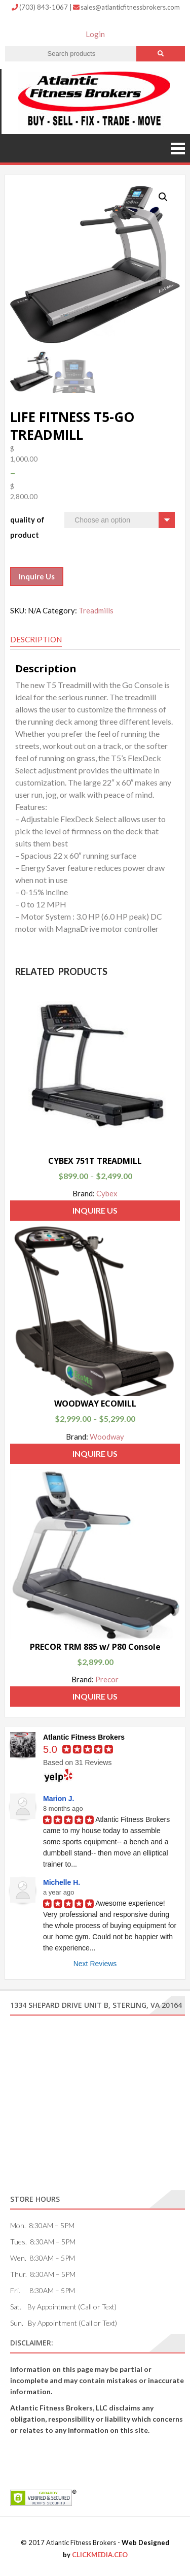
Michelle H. (61, 1882)
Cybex (107, 1193)
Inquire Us (37, 576)
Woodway (107, 1436)
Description (36, 639)
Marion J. (58, 1799)
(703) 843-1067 (40, 7)
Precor (107, 1679)
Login (95, 34)
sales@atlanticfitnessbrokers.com (126, 7)
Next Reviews (95, 1964)
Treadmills (96, 610)
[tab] (36, 640)
